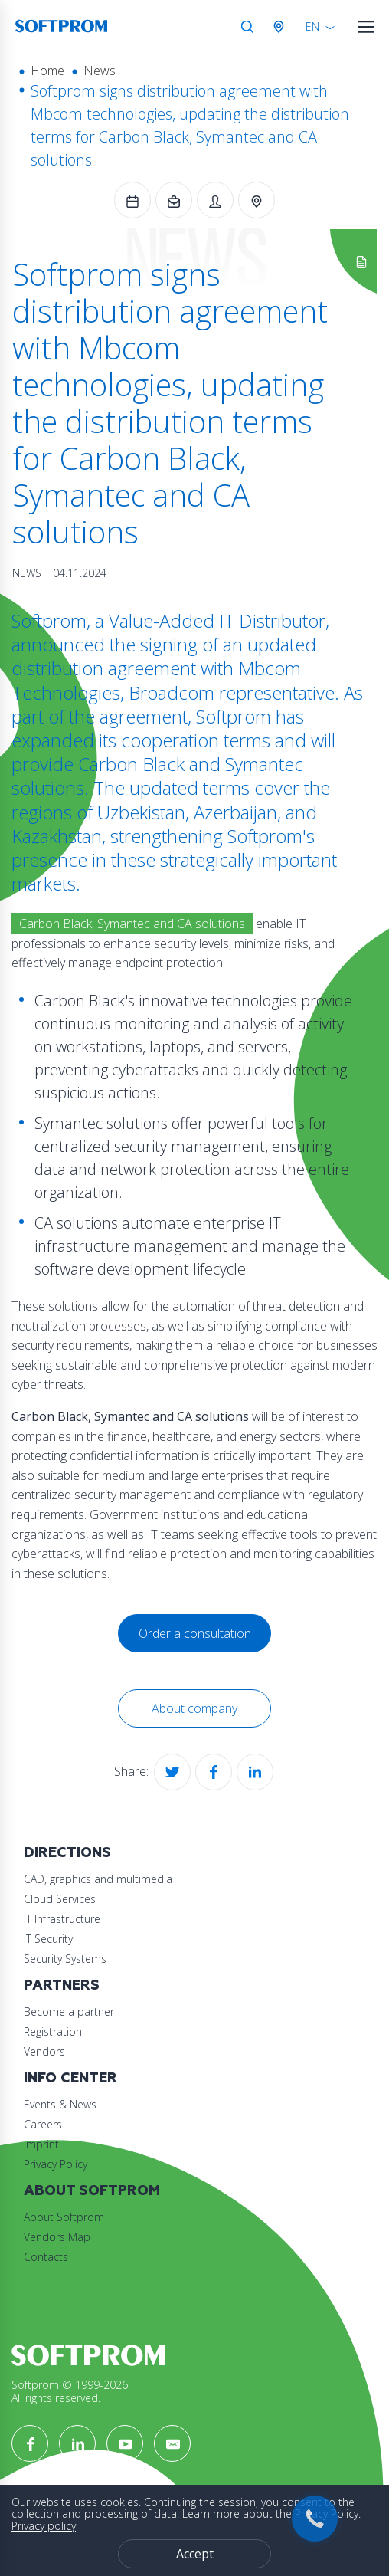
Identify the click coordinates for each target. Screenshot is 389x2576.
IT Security (48, 1938)
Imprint (41, 2144)
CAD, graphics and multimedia (98, 1879)
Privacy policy (43, 2526)
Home (47, 70)
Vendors (44, 2051)
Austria (282, 27)
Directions (67, 1853)
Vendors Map (57, 2237)
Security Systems (65, 1958)
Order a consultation (195, 1633)
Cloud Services (60, 1899)
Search (247, 27)
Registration (53, 2031)
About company (194, 1708)
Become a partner (69, 2011)
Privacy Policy (55, 2164)
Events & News (60, 2104)
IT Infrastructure (62, 1918)
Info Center (70, 2078)
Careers (43, 2124)
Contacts (46, 2256)
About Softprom (92, 2191)
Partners (62, 1985)
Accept (195, 2553)
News (99, 70)
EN (312, 26)
